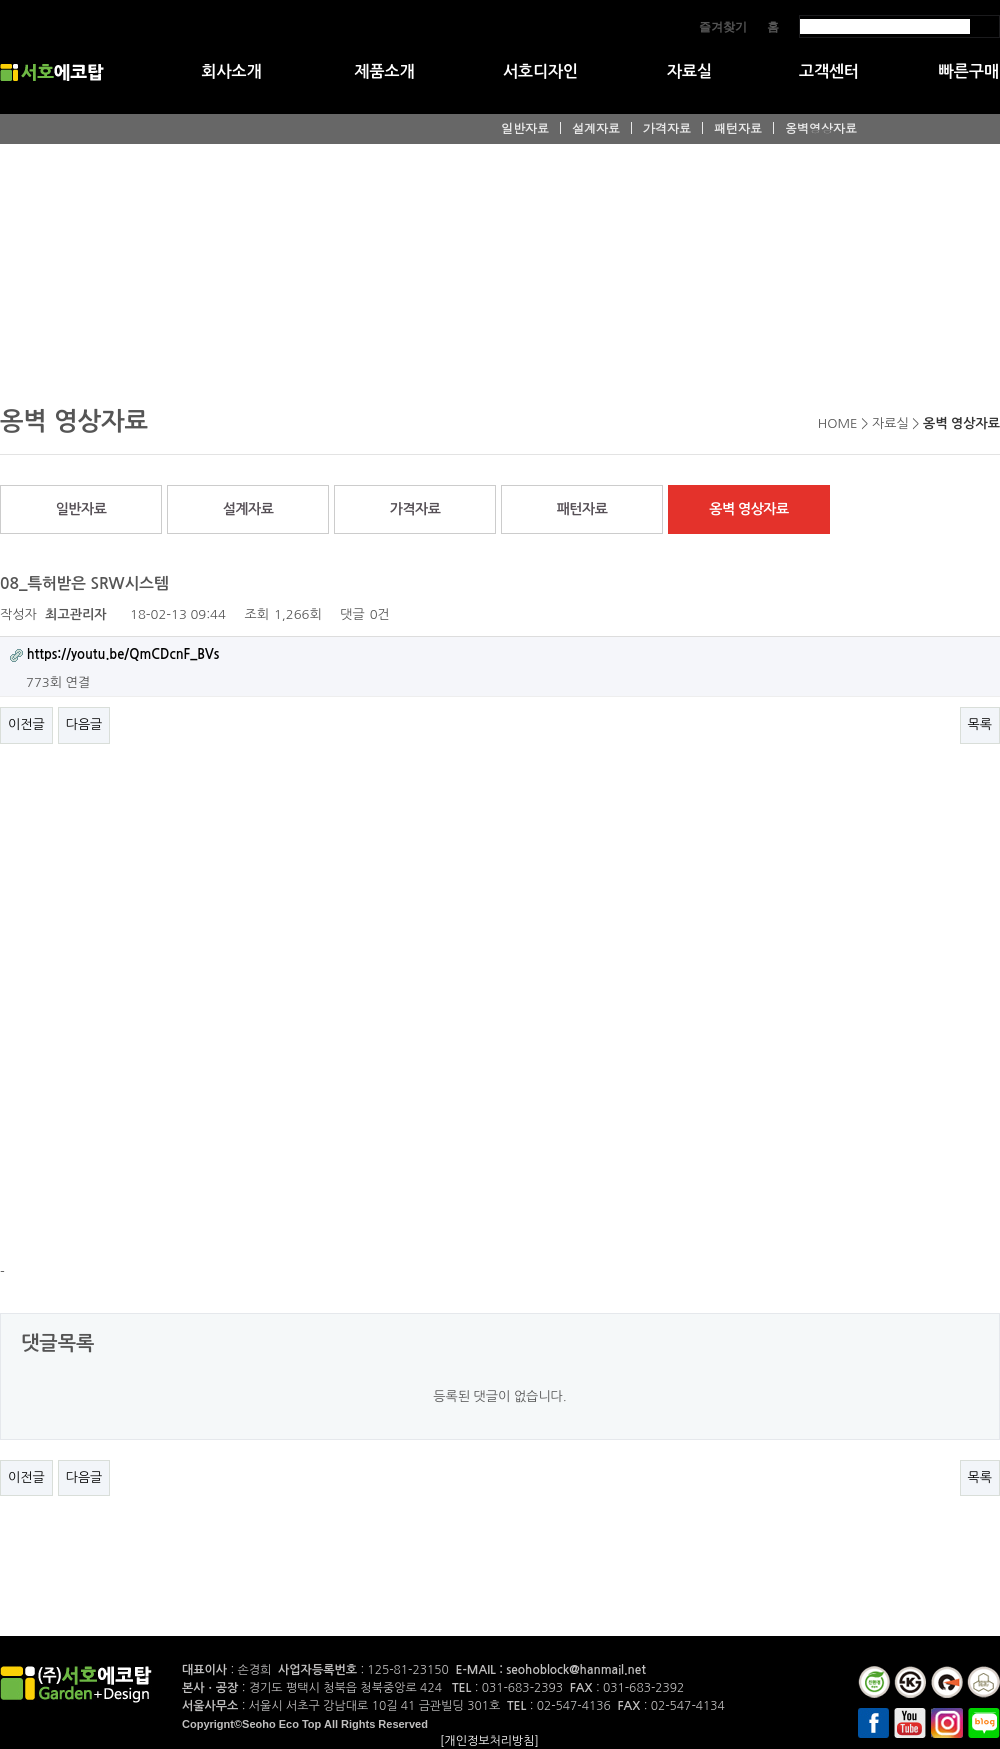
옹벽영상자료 (821, 128)
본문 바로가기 (0, 0)
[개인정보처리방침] (489, 1741)
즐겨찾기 (723, 27)
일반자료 (525, 128)
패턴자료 (738, 128)
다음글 (84, 724)
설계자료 (596, 128)
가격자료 (667, 128)
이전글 (26, 724)
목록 (980, 724)
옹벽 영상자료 (748, 509)
